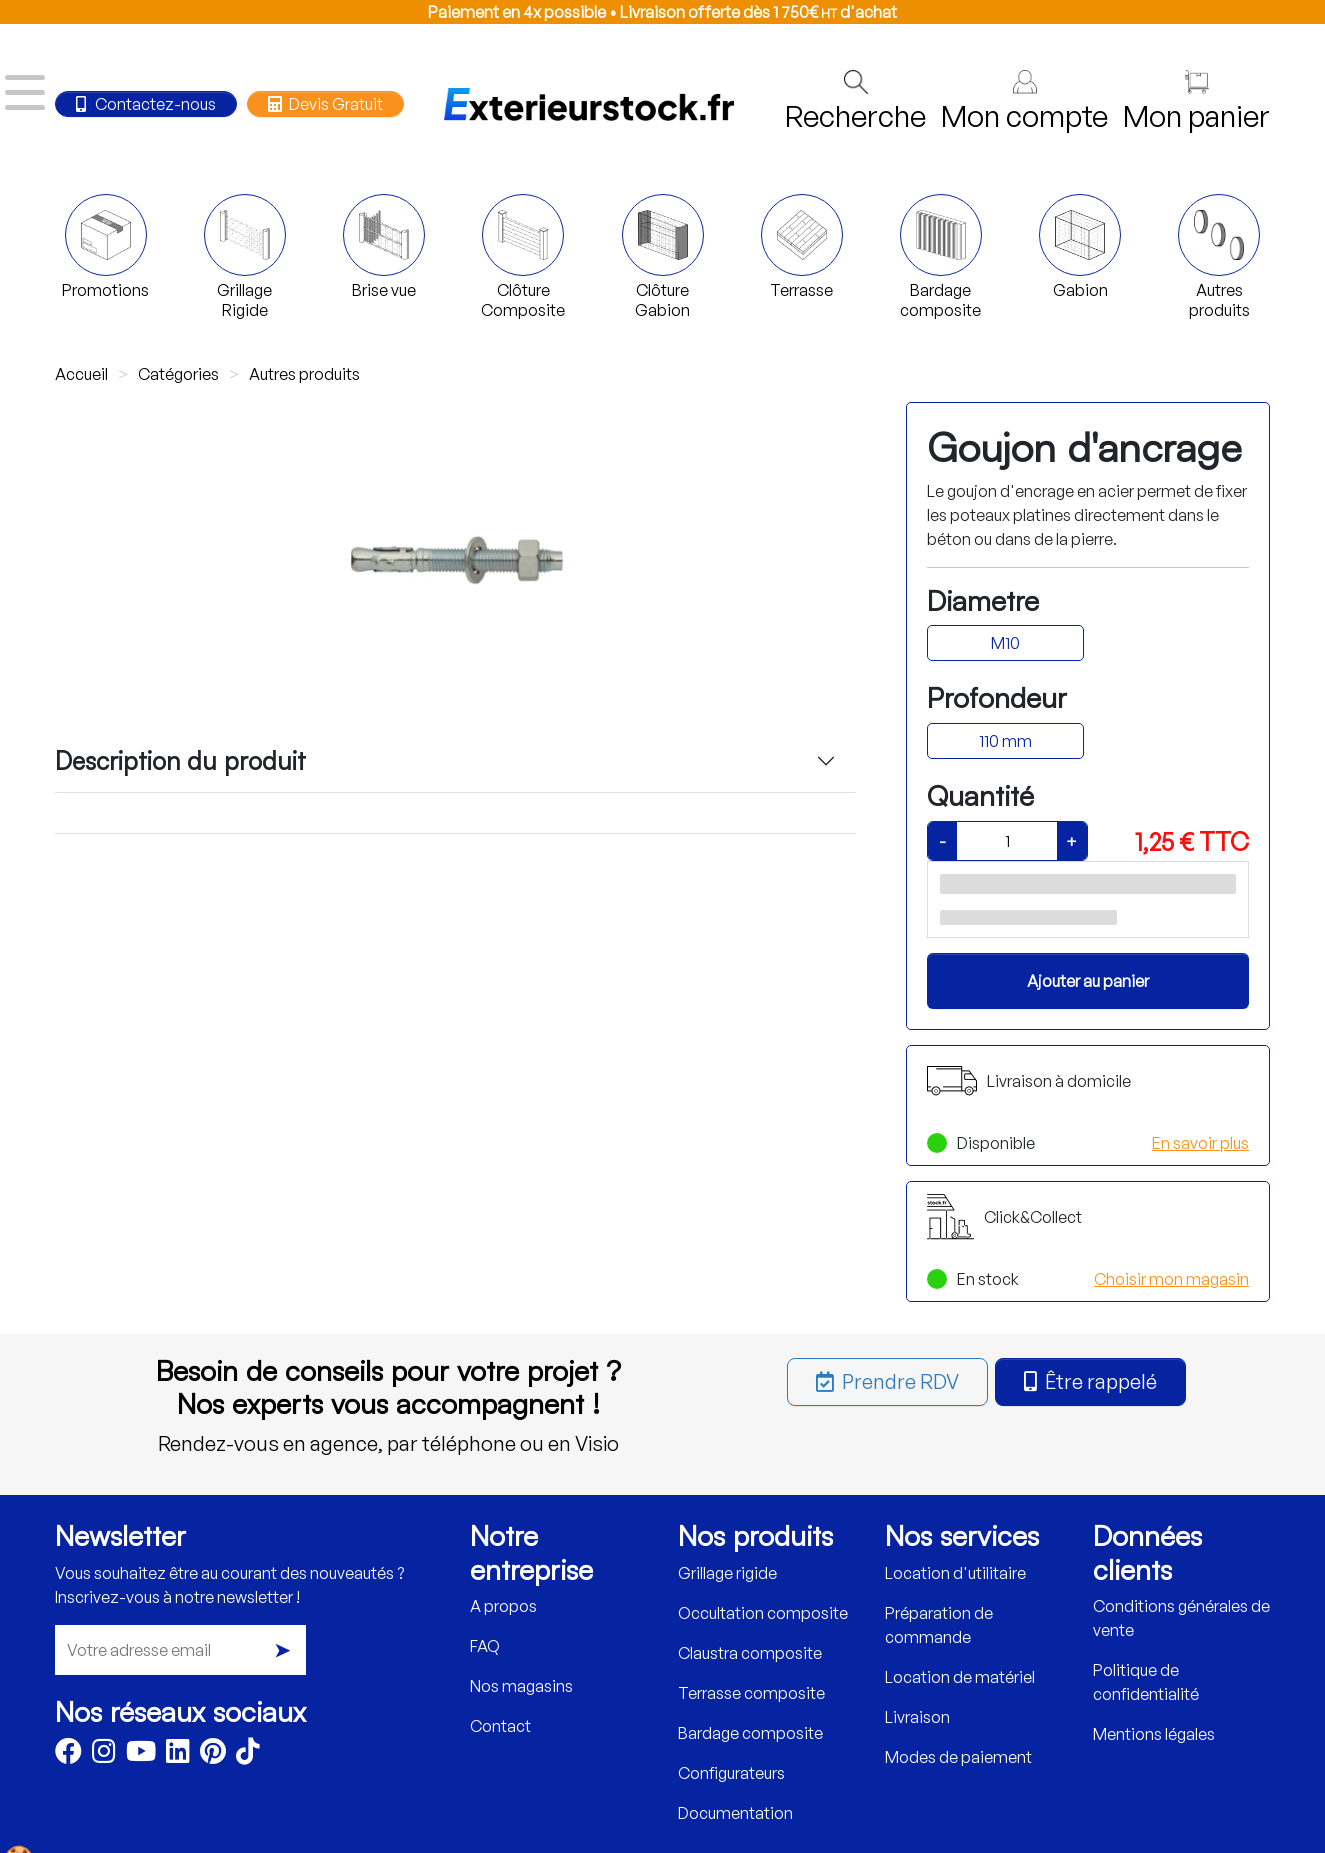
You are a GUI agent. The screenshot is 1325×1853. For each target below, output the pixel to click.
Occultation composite (763, 1613)
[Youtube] (141, 1755)
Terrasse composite (751, 1693)
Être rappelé (1090, 1381)
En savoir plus (1200, 1143)
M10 (1005, 643)
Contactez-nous (146, 104)
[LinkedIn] (178, 1755)
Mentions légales (1154, 1734)
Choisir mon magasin (1171, 1279)
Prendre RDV (887, 1381)
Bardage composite (750, 1733)
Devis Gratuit (325, 104)
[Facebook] (68, 1755)
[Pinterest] (213, 1755)
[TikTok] (248, 1755)
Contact (500, 1726)
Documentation (735, 1813)
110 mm (1005, 741)
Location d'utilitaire (955, 1573)
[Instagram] (104, 1755)
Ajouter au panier (1088, 981)
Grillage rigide (727, 1573)
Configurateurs (731, 1773)
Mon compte (1024, 102)
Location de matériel (960, 1677)
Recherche (855, 102)
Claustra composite (750, 1653)
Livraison (917, 1717)
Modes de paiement (958, 1757)
